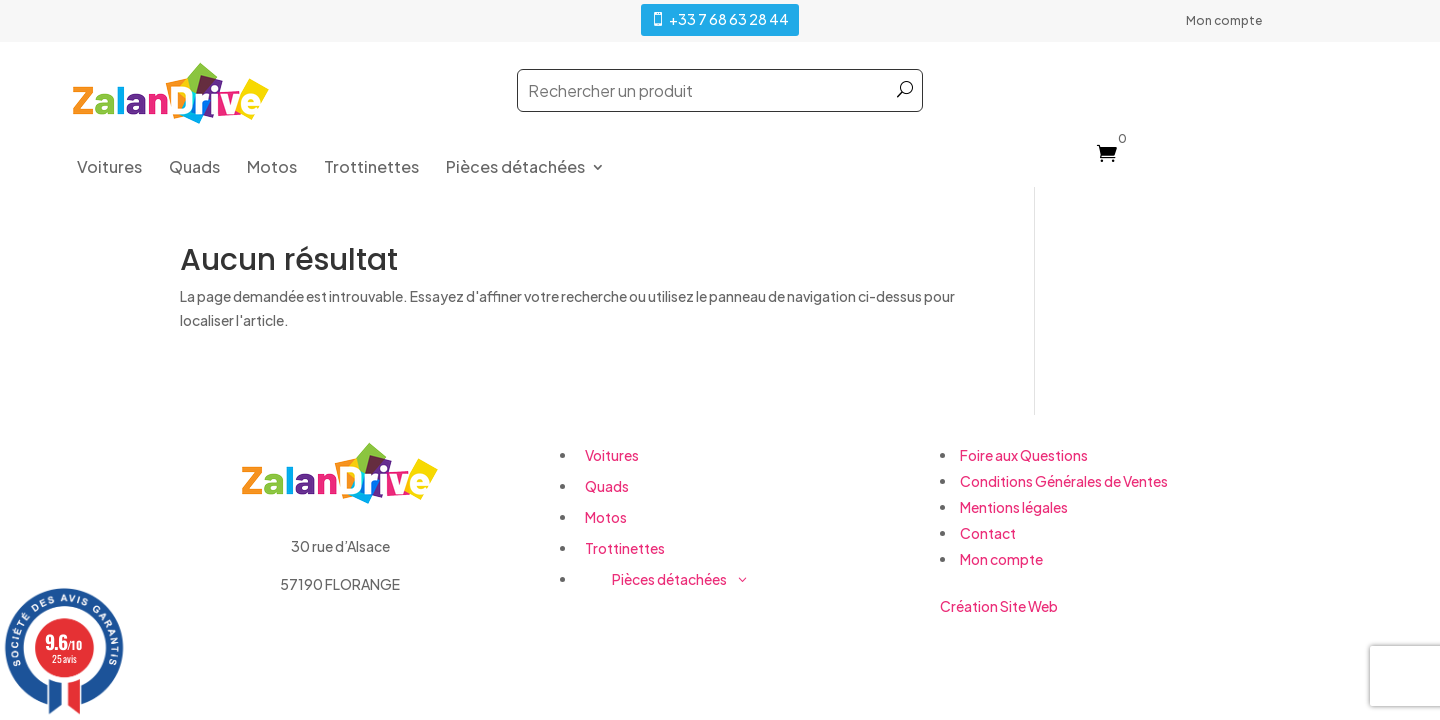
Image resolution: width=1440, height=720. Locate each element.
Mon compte (1224, 21)
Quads (194, 168)
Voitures (109, 168)
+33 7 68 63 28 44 (729, 19)
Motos (272, 168)
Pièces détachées (515, 168)
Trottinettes (371, 168)
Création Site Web (999, 606)
